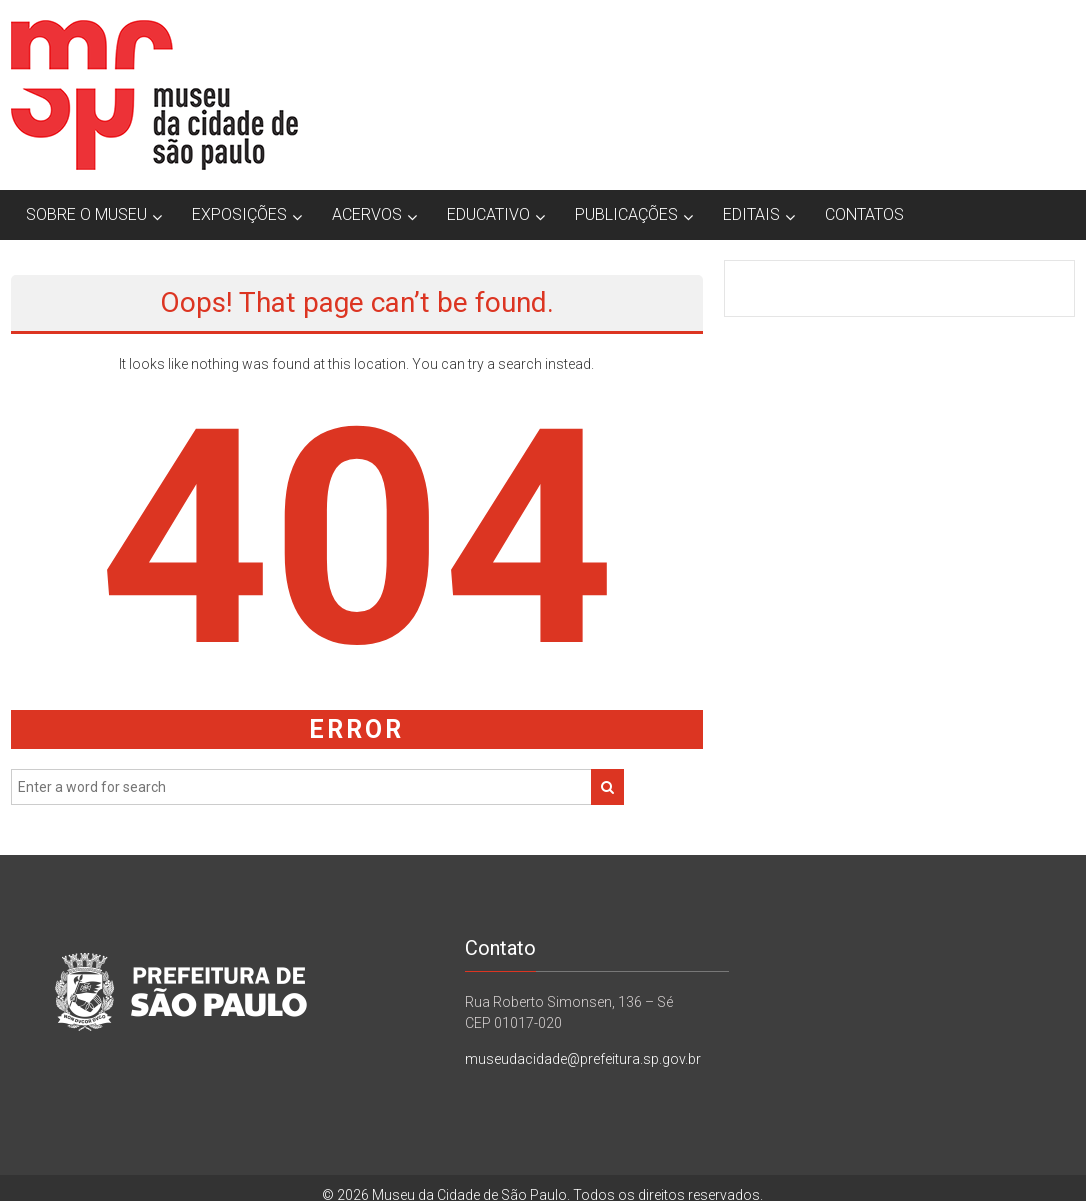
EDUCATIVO (488, 214)
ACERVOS (367, 214)
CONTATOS (864, 214)
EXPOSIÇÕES (239, 214)
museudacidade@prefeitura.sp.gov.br (583, 1059)
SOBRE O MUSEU (86, 214)
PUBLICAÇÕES (626, 214)
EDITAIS (751, 214)
